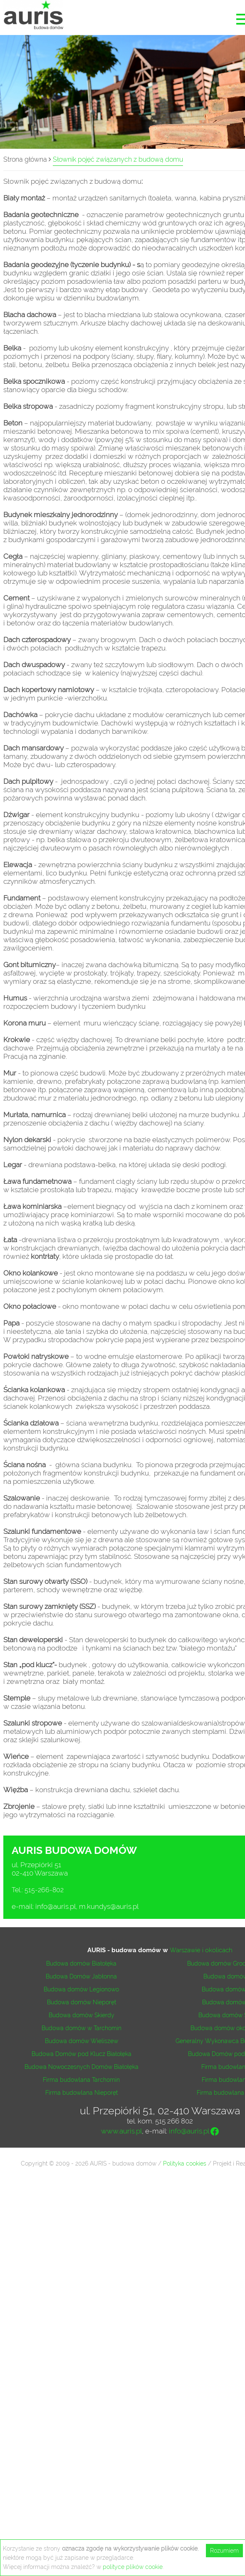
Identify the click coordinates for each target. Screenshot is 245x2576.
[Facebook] (214, 2133)
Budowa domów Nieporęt (81, 2002)
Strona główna (25, 159)
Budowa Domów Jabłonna (81, 1976)
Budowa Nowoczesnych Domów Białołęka (82, 2066)
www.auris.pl (121, 2131)
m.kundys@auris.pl (109, 1906)
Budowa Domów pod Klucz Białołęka (81, 2054)
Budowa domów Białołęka (81, 1963)
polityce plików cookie (133, 2566)
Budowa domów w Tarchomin (81, 2028)
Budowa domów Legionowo (81, 1989)
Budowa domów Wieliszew (81, 2041)
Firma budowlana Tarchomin (81, 2079)
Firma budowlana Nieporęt (81, 2092)
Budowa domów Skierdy (81, 2015)
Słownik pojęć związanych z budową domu (118, 159)
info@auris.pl (55, 1906)
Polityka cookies (184, 2163)
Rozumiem (224, 2550)
